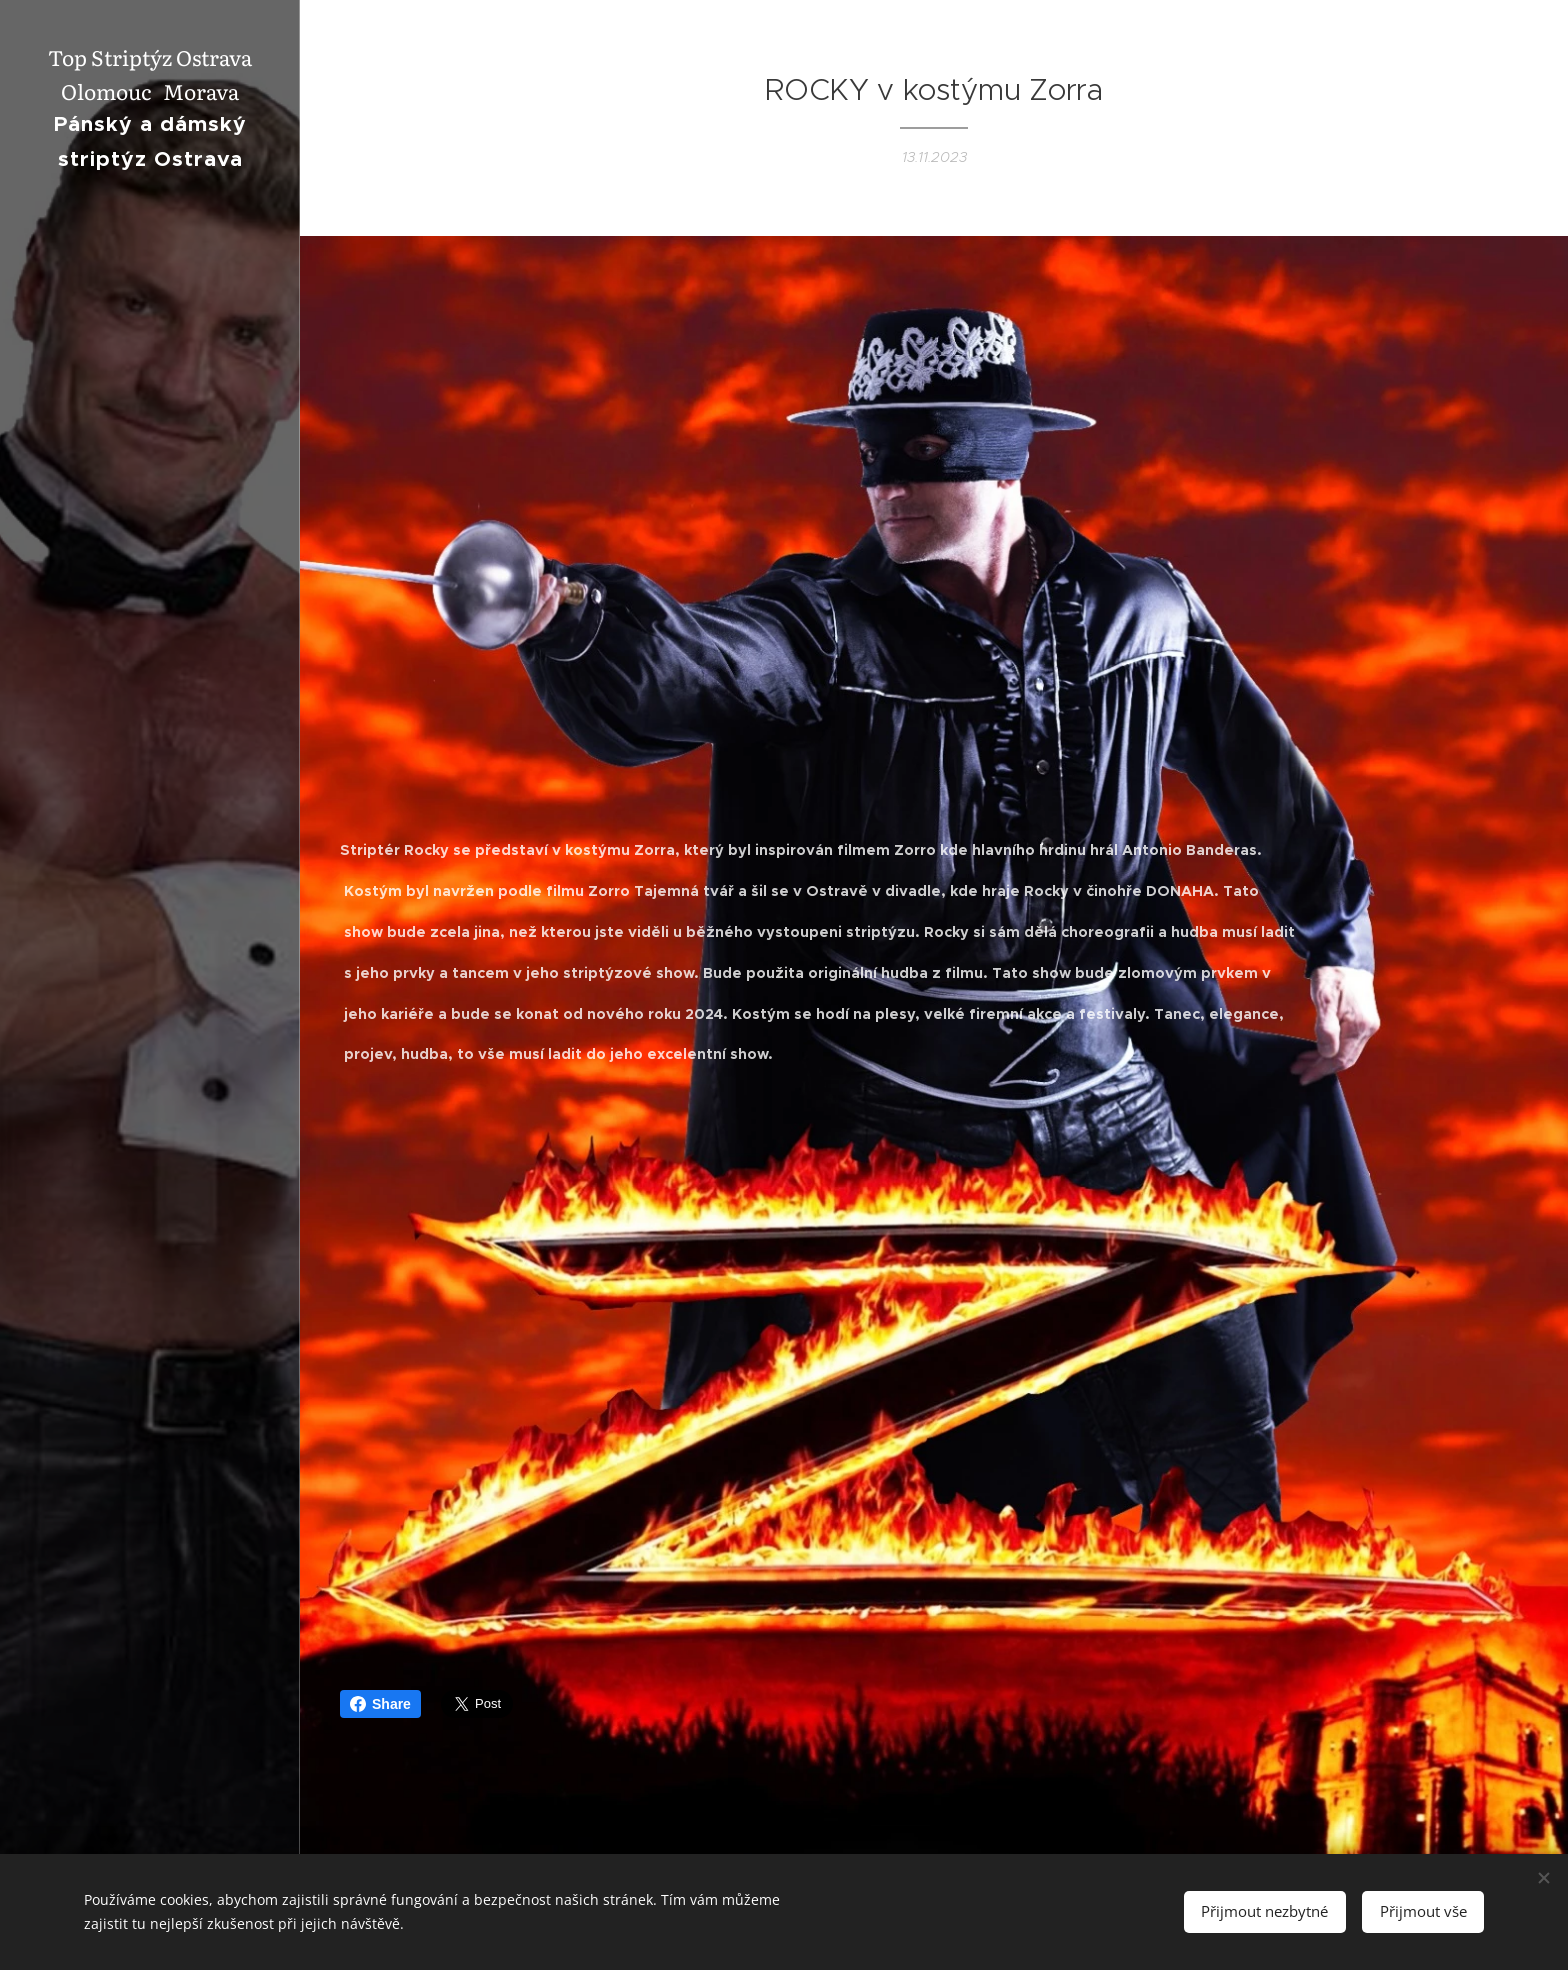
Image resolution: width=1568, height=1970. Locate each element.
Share (380, 1704)
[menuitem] (150, 880)
